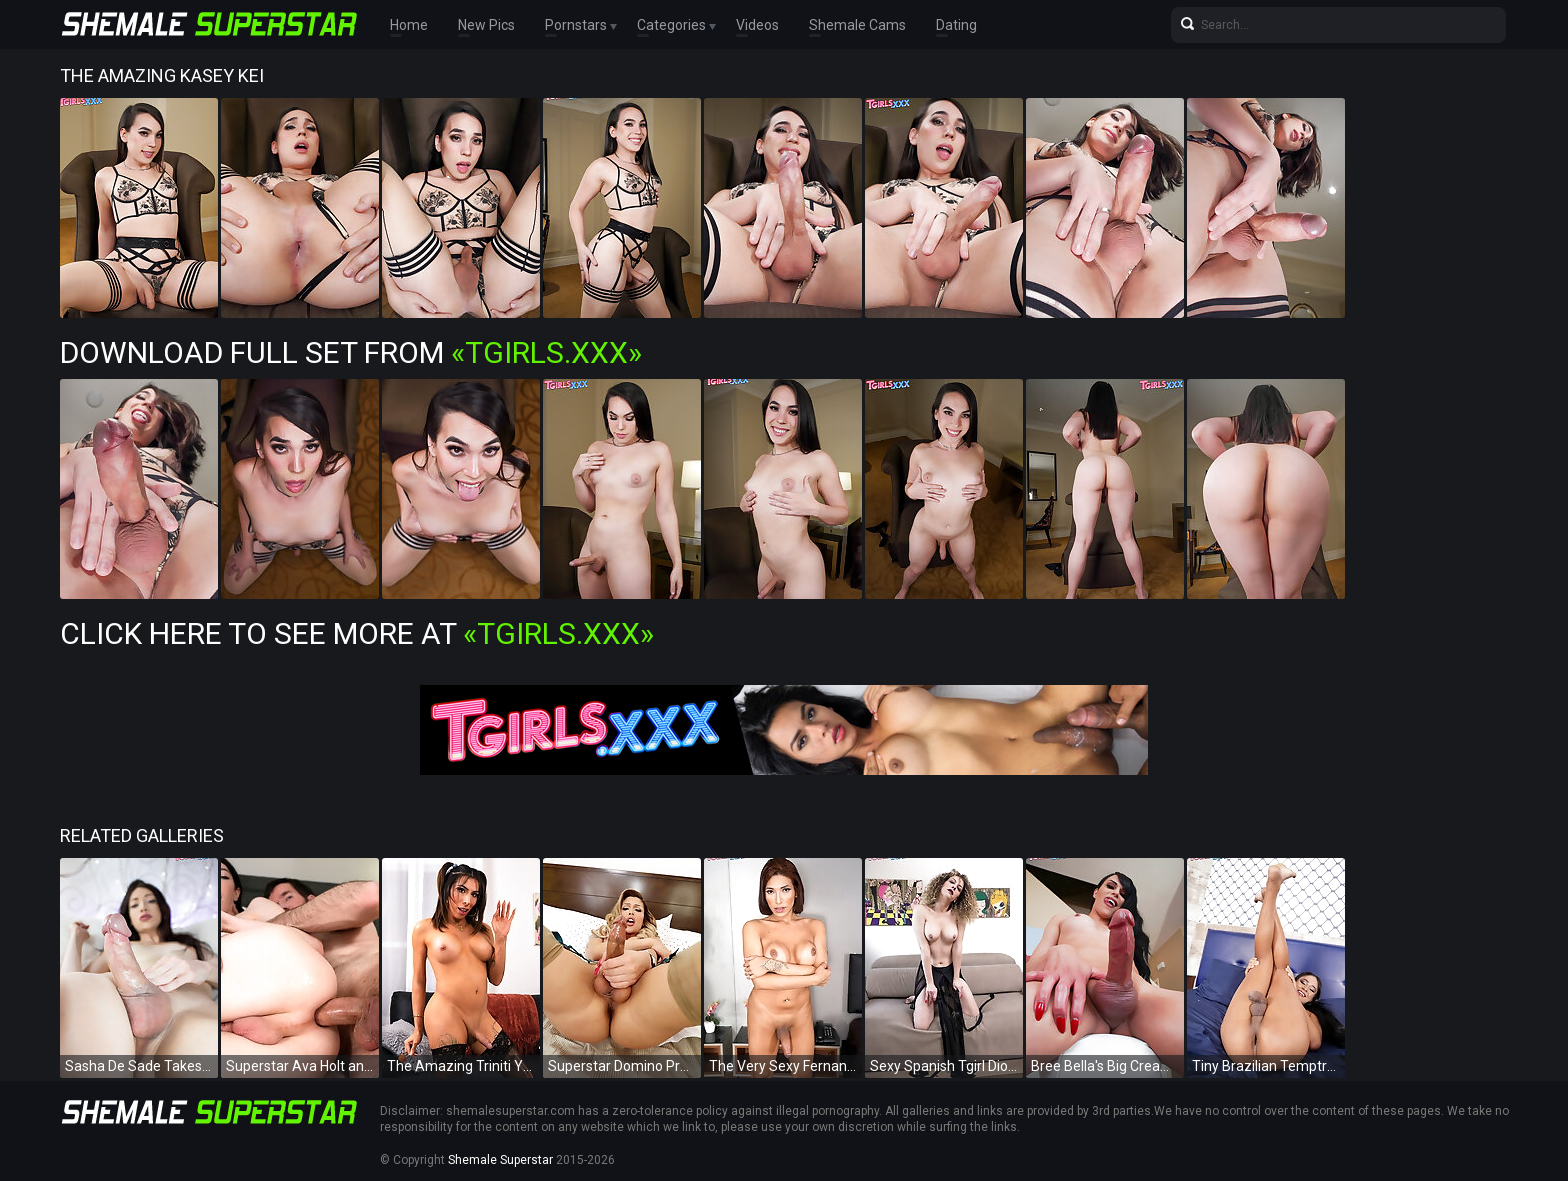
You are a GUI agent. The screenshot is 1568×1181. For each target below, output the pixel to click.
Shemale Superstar (500, 1160)
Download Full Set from (351, 352)
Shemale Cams (857, 25)
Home (409, 25)
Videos (757, 25)
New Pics (486, 25)
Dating (956, 25)
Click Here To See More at (357, 633)
